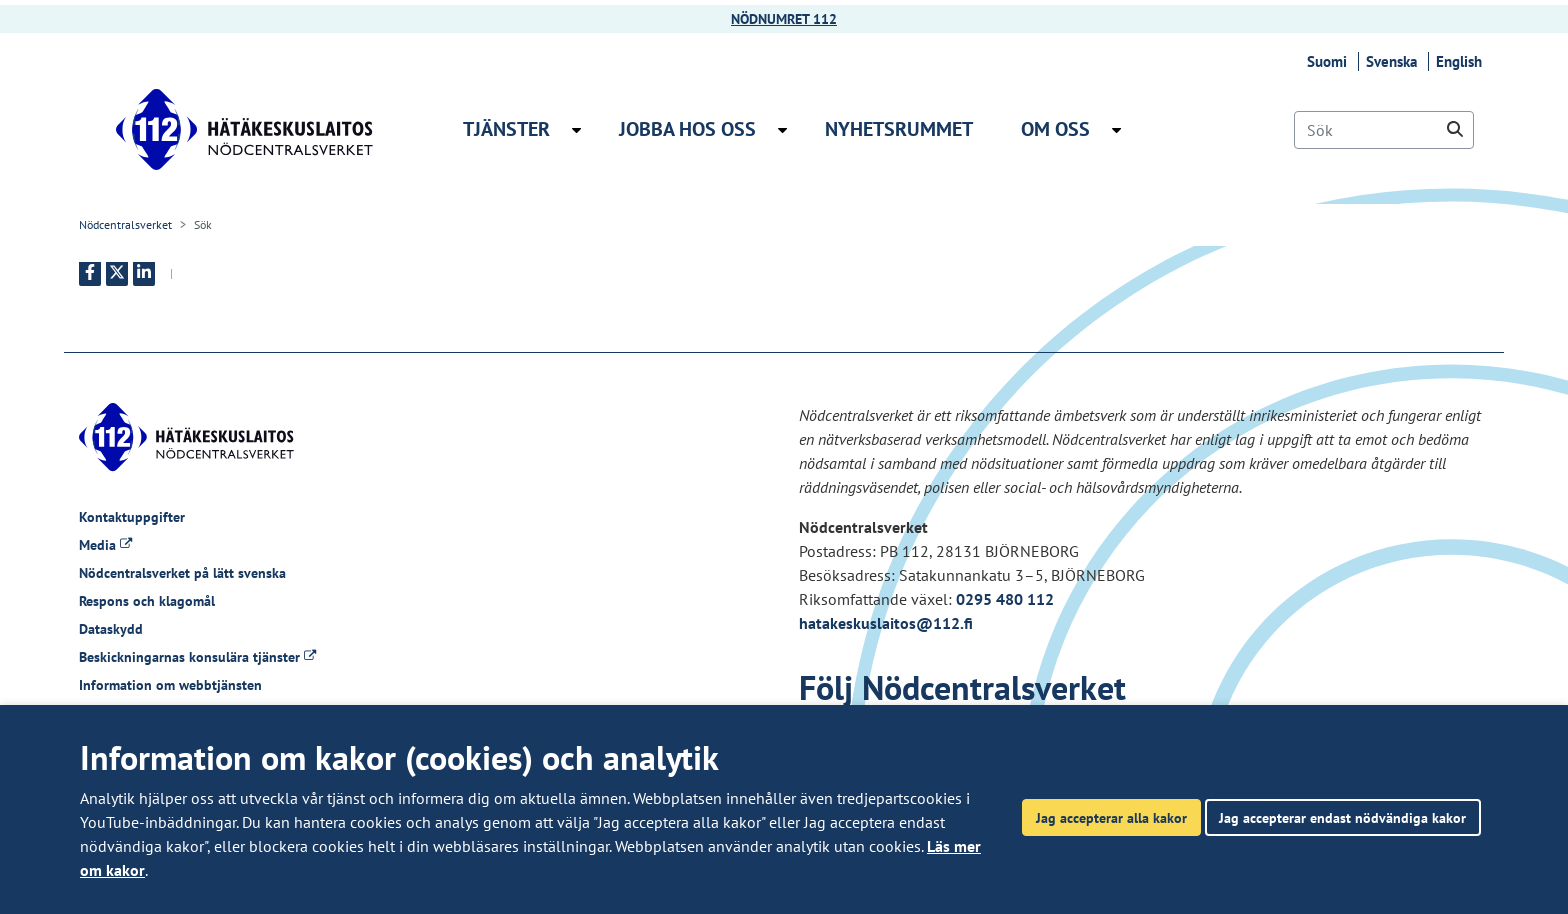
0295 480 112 (1005, 599)
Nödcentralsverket (125, 224)
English (1462, 61)
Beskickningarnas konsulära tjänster (197, 657)
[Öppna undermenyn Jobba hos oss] (782, 130)
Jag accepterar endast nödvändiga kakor (1342, 817)
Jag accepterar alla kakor (1111, 817)
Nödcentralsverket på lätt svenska (182, 573)
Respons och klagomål (147, 601)
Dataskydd (111, 629)
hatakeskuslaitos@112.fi (886, 623)
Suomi (1330, 61)
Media (105, 545)
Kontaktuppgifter (132, 517)
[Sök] (1384, 130)
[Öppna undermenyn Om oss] (1116, 130)
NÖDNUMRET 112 (784, 19)
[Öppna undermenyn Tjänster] (576, 130)
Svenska (1394, 61)
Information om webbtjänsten (170, 685)
